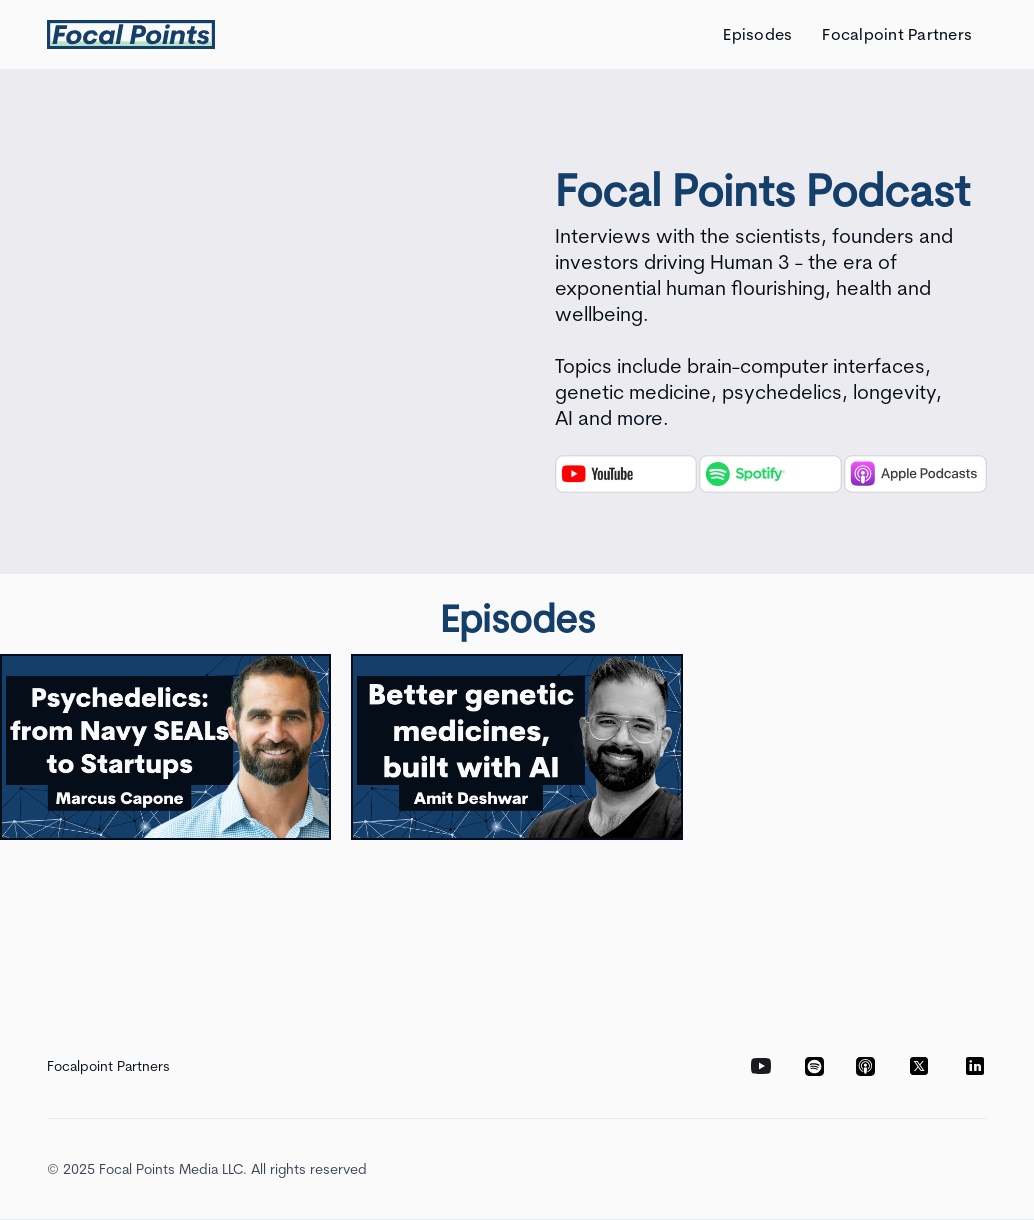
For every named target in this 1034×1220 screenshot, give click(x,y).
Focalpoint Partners (897, 34)
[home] (131, 34)
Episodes (757, 34)
